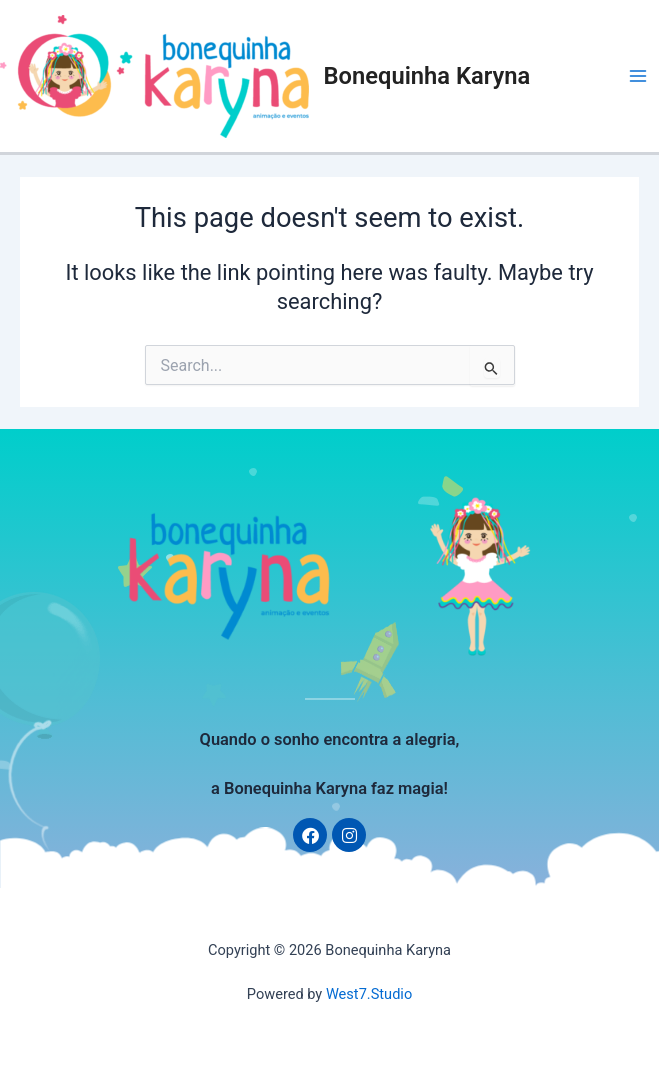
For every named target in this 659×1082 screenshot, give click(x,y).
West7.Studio (369, 994)
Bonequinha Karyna (427, 76)
